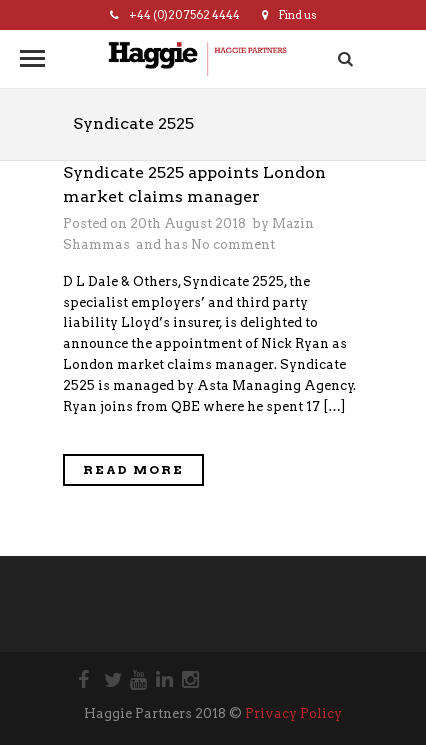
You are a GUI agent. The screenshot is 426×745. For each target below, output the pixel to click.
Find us (289, 15)
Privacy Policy (293, 713)
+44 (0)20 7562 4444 (175, 15)
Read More (133, 469)
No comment (233, 244)
